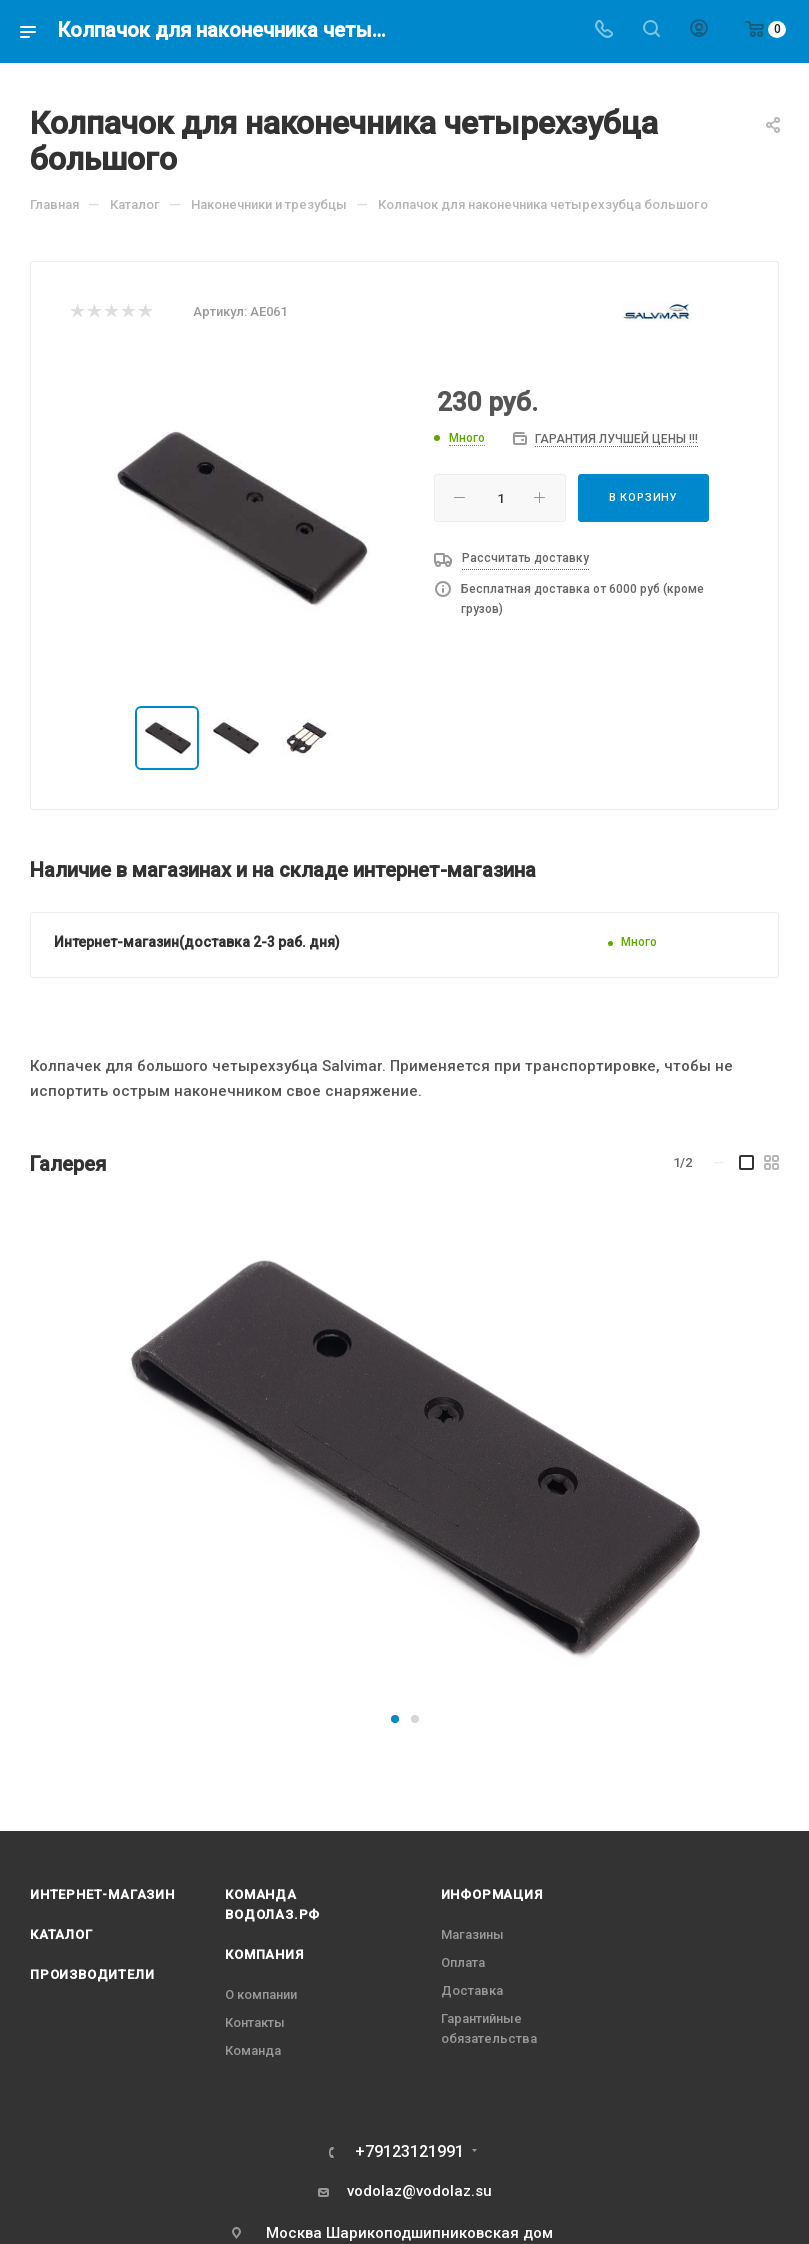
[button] (395, 1719)
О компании (261, 1994)
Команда (253, 2050)
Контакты (255, 2022)
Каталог (61, 1934)
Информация (492, 1894)
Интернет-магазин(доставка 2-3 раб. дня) (197, 942)
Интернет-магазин (102, 1894)
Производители (92, 1974)
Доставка (472, 1990)
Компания (264, 1954)
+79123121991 (409, 2152)
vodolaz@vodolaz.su (419, 2191)
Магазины (472, 1934)
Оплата (463, 1962)
